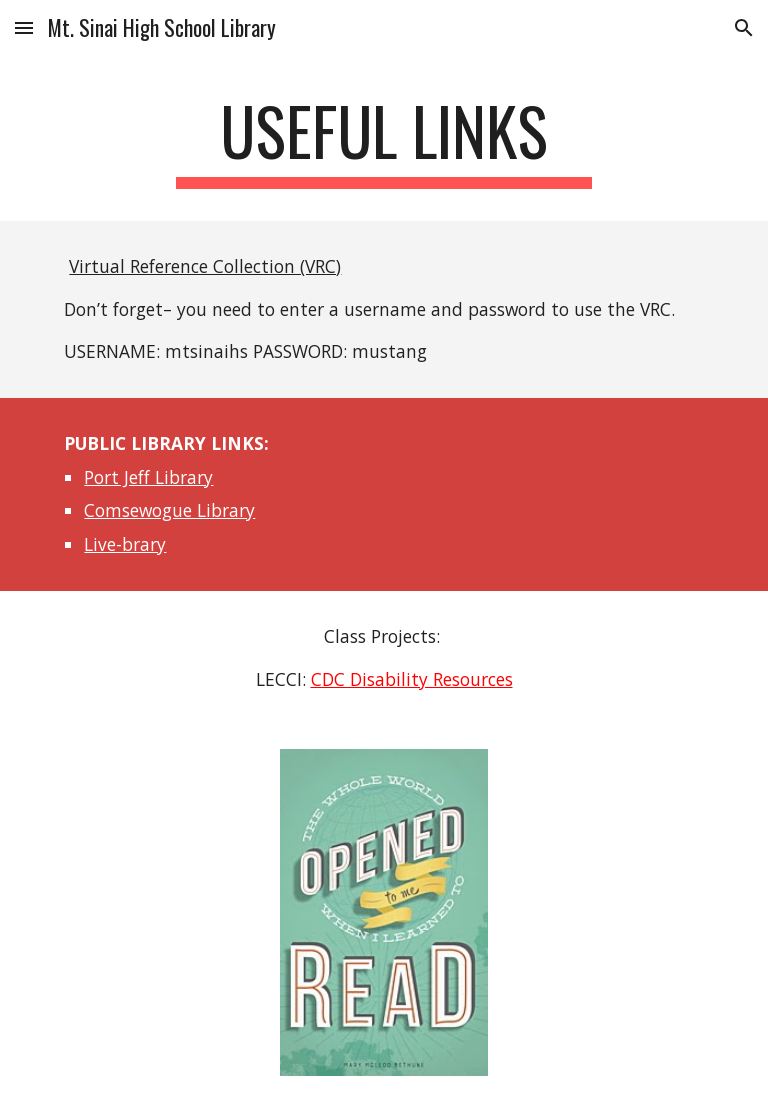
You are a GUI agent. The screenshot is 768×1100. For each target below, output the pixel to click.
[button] (24, 27)
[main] (383, 140)
